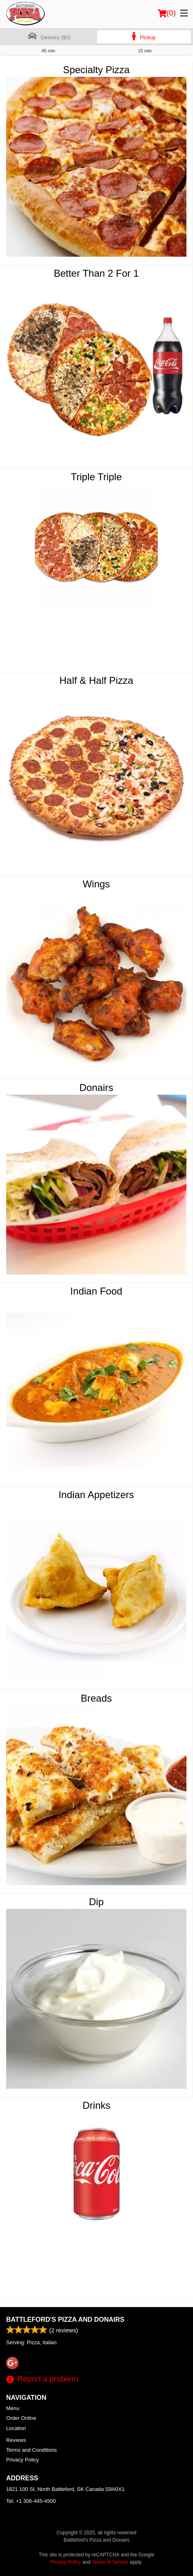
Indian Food (96, 1291)
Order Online (21, 2418)
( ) (167, 13)
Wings (96, 883)
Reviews (16, 2440)
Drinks (96, 2105)
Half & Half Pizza (96, 680)
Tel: (31, 2501)
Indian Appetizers (96, 1494)
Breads (96, 1698)
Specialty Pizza (96, 69)
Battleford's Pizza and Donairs (65, 2319)
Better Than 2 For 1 (96, 273)
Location (16, 2428)
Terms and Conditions (31, 2450)
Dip (96, 1901)
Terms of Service (110, 2562)
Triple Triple (96, 476)
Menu (12, 2408)
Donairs (96, 1087)
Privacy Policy (22, 2460)
